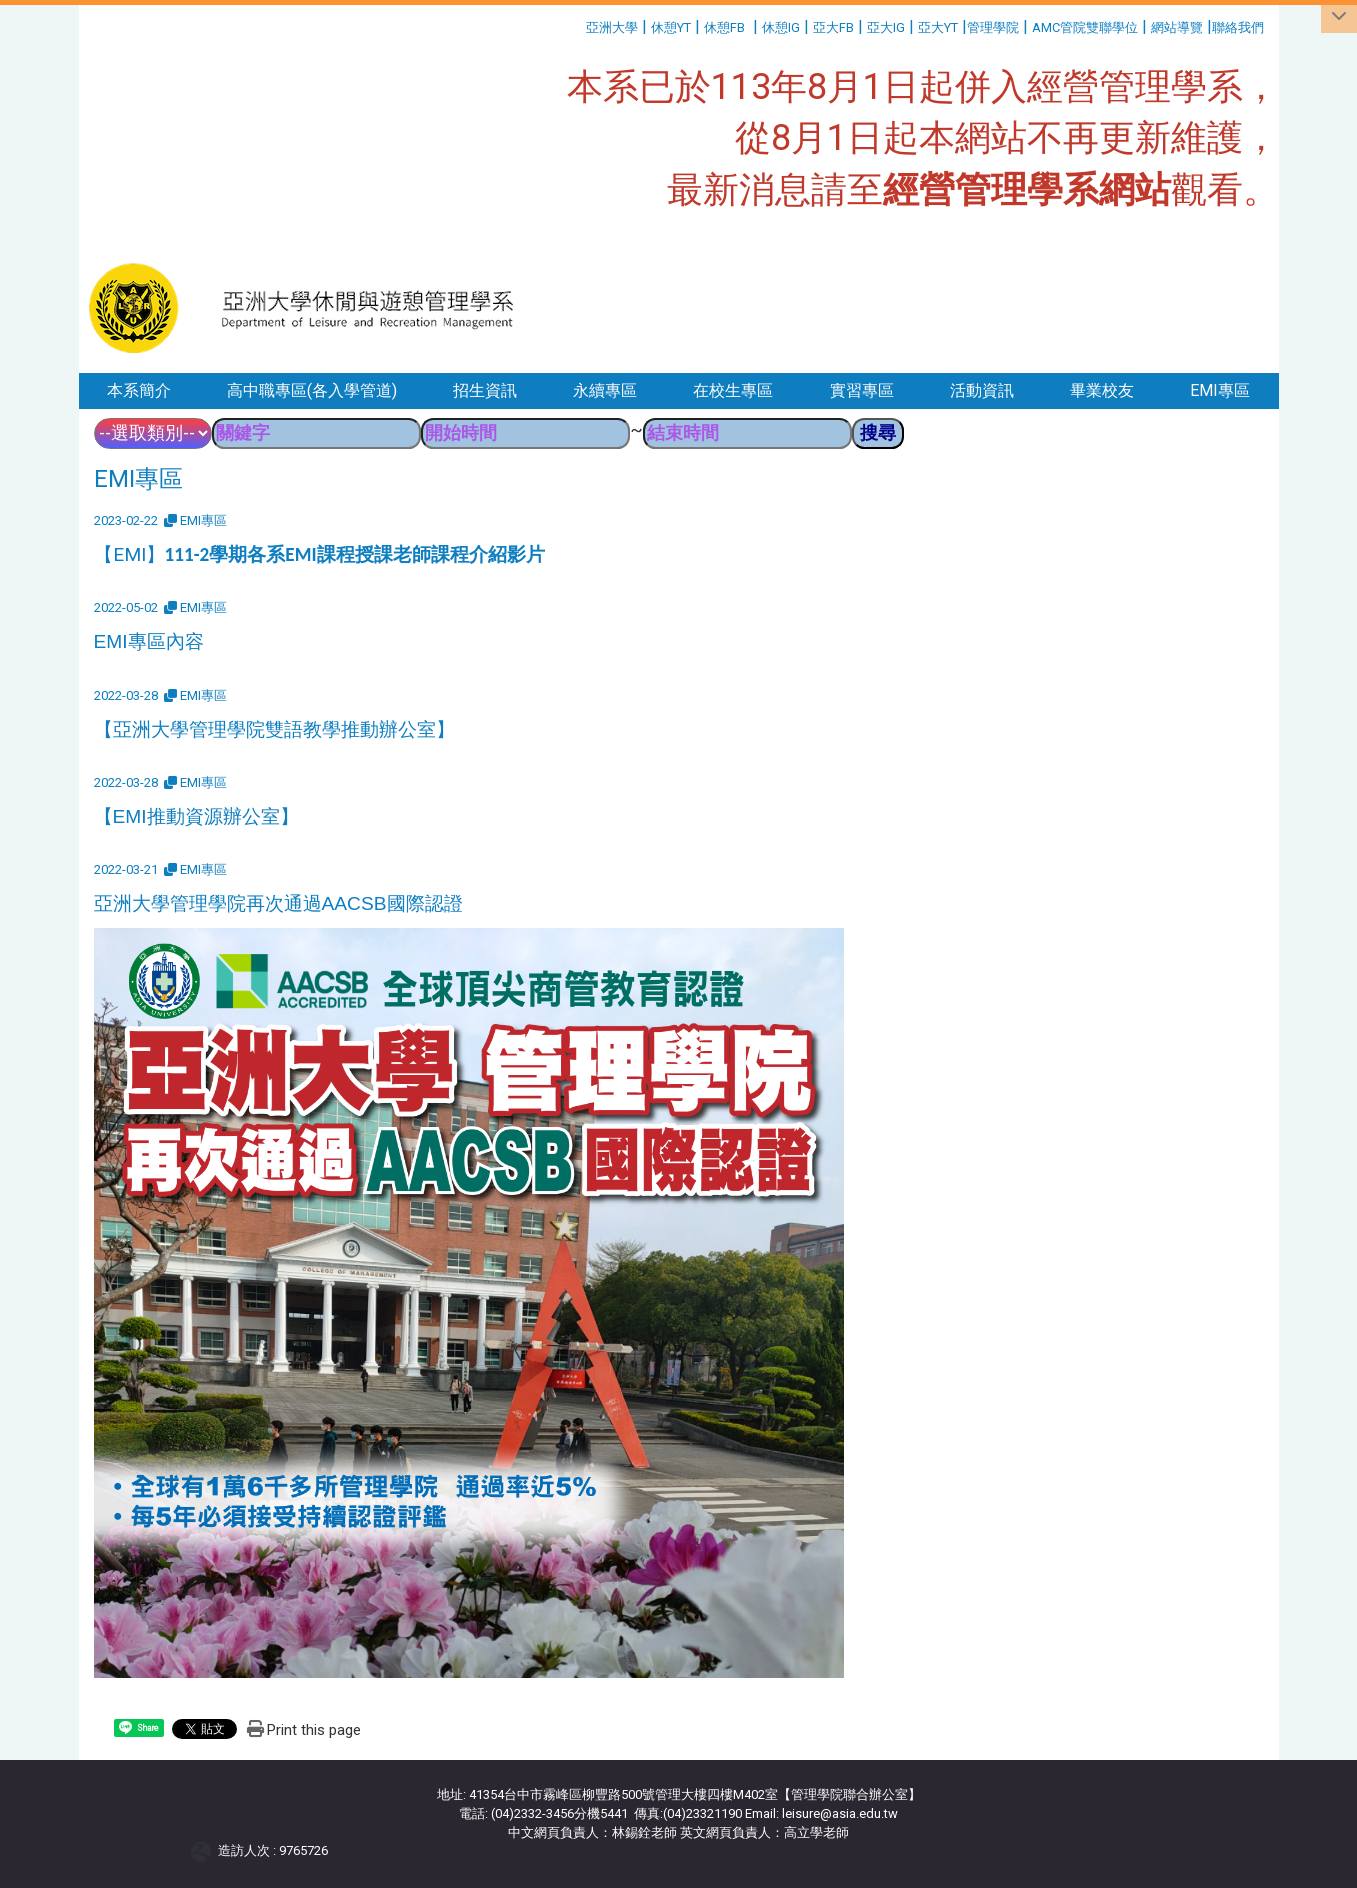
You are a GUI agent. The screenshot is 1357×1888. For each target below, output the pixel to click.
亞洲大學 (612, 27)
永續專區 (605, 390)
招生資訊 (485, 390)
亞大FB (833, 27)
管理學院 (993, 27)
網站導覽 (1177, 27)
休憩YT (671, 27)
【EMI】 (319, 554)
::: (578, 24)
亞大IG (886, 27)
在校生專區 (733, 390)
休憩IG (781, 27)
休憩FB (724, 27)
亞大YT (938, 27)
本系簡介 (139, 390)
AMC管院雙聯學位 (1085, 27)
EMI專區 (1220, 390)
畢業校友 (1102, 390)
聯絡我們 (1239, 27)
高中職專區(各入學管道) (312, 390)
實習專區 (862, 390)
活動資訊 (982, 390)
